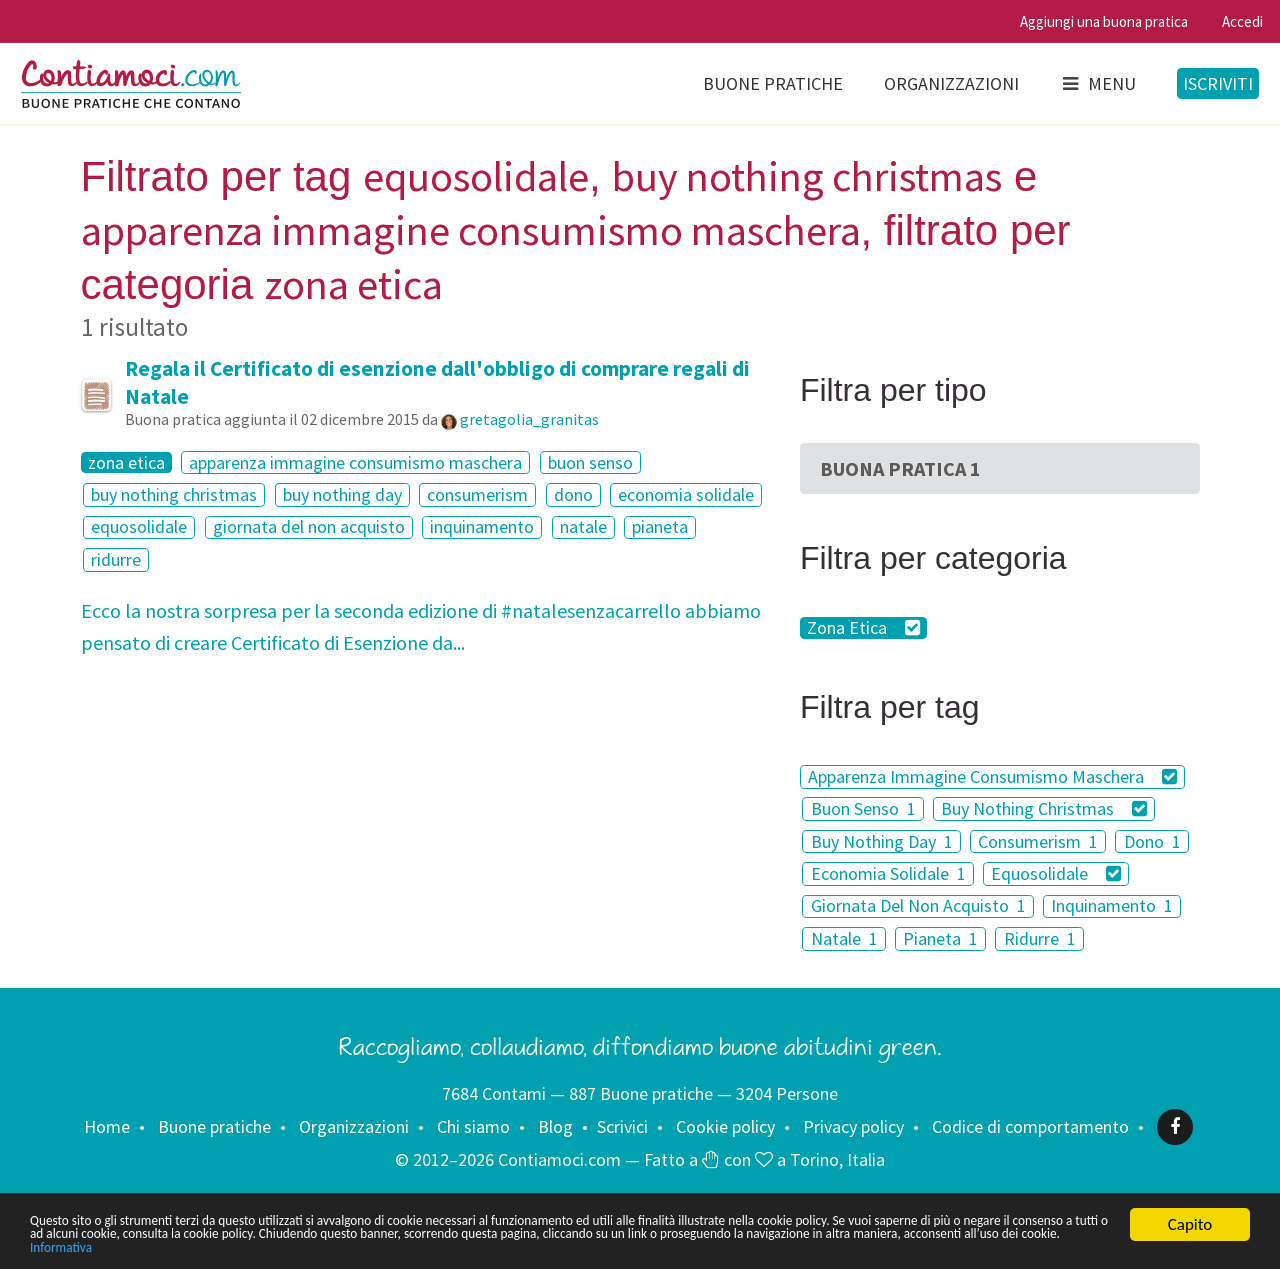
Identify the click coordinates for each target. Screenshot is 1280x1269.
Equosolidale (1056, 873)
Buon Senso (863, 808)
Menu (1098, 83)
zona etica (126, 463)
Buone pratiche (773, 83)
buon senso (590, 462)
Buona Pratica (900, 468)
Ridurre (1040, 938)
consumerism (477, 494)
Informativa (627, 1246)
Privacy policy (853, 1126)
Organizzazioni (951, 83)
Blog (555, 1126)
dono (573, 494)
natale (583, 527)
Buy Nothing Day (882, 841)
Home (107, 1126)
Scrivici (622, 1126)
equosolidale (139, 527)
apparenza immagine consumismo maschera (355, 462)
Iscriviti (1218, 83)
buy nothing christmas (174, 494)
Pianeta (940, 938)
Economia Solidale (888, 873)
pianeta (660, 527)
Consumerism (1038, 841)
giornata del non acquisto (309, 527)
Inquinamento (1112, 906)
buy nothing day (342, 494)
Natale (844, 938)
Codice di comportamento (1030, 1126)
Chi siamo (473, 1126)
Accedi (1242, 21)
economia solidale (686, 494)
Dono (1152, 841)
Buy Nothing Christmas (1044, 808)
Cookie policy (725, 1126)
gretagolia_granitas (529, 419)
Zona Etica (863, 628)
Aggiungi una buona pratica (1104, 21)
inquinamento (482, 527)
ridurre (116, 559)
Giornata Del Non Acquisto (918, 906)
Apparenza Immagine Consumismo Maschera (992, 776)
